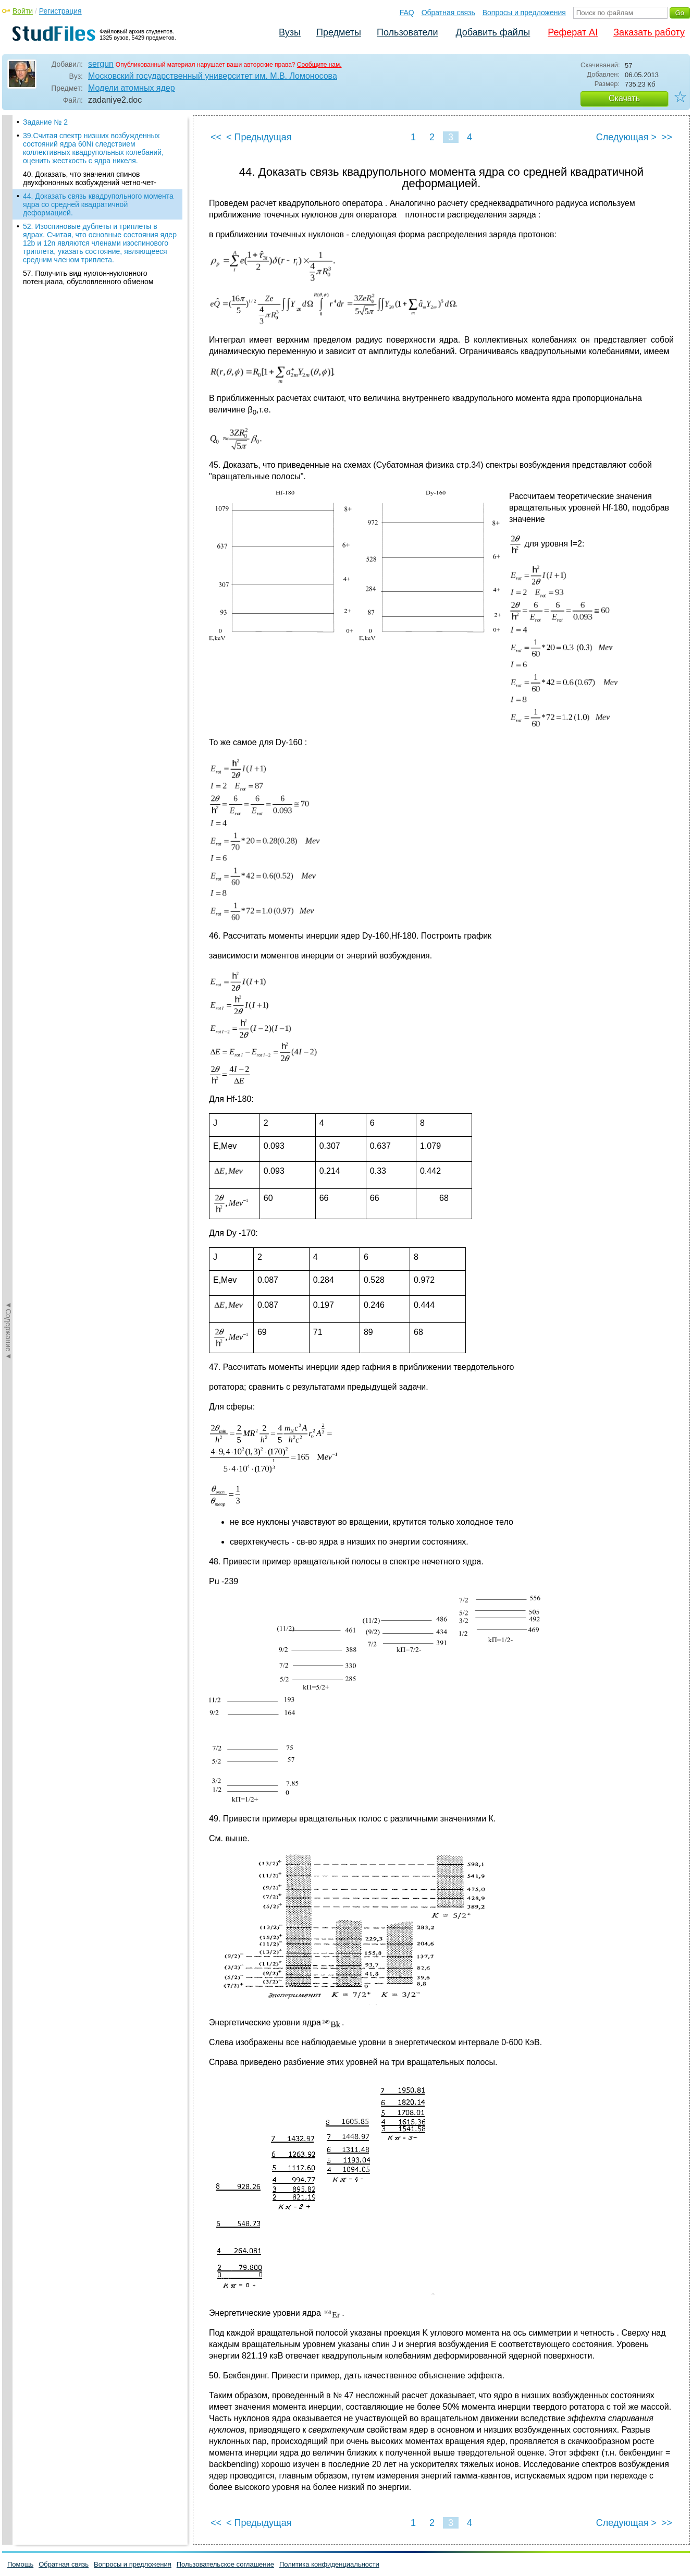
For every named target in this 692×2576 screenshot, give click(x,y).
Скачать (624, 98)
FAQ (407, 12)
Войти (23, 11)
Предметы (338, 32)
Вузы (290, 32)
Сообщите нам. (319, 65)
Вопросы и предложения (524, 12)
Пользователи (407, 32)
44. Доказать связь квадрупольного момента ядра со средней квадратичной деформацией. (98, 204)
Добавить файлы (492, 32)
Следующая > (626, 137)
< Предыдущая (259, 137)
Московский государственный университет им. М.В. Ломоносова (212, 75)
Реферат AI (573, 32)
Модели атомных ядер (131, 87)
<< (216, 137)
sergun (101, 63)
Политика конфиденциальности (329, 2564)
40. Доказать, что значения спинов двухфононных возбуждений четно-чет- (89, 178)
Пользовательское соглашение (225, 2564)
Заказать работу (649, 32)
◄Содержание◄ (8, 297)
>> (666, 137)
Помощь (20, 2564)
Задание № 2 (45, 122)
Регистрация (60, 11)
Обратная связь (448, 12)
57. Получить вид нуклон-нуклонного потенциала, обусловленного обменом (88, 277)
